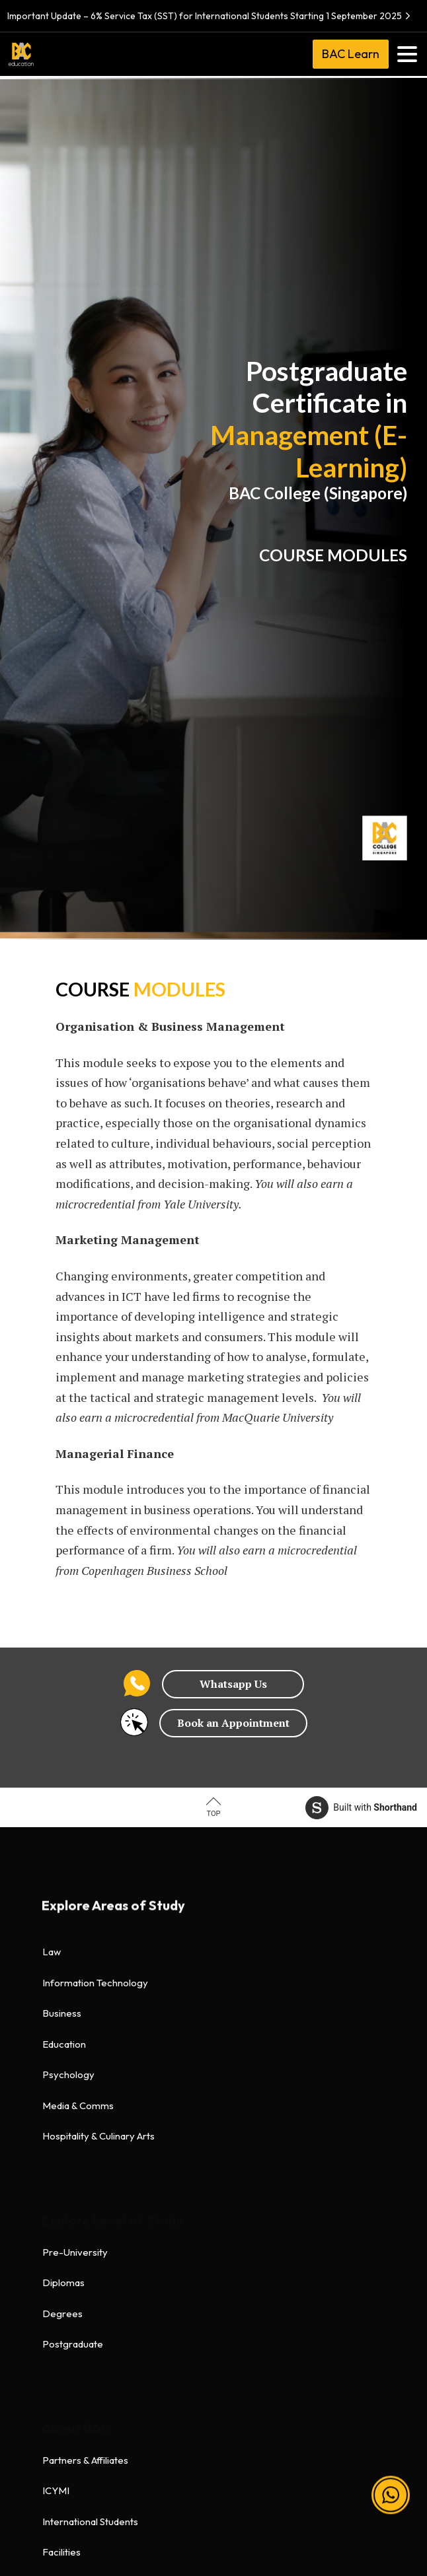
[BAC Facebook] (147, 2484)
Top (214, 1813)
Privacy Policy (73, 2264)
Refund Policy (73, 2325)
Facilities (61, 2056)
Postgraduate (72, 1848)
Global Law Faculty (84, 2117)
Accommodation (78, 2086)
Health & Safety (76, 2294)
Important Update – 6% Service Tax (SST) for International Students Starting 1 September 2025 (210, 16)
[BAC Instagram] (200, 2484)
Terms (56, 2233)
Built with (361, 1807)
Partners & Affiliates (85, 1963)
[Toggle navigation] (407, 54)
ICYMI (55, 1994)
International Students (90, 2025)
